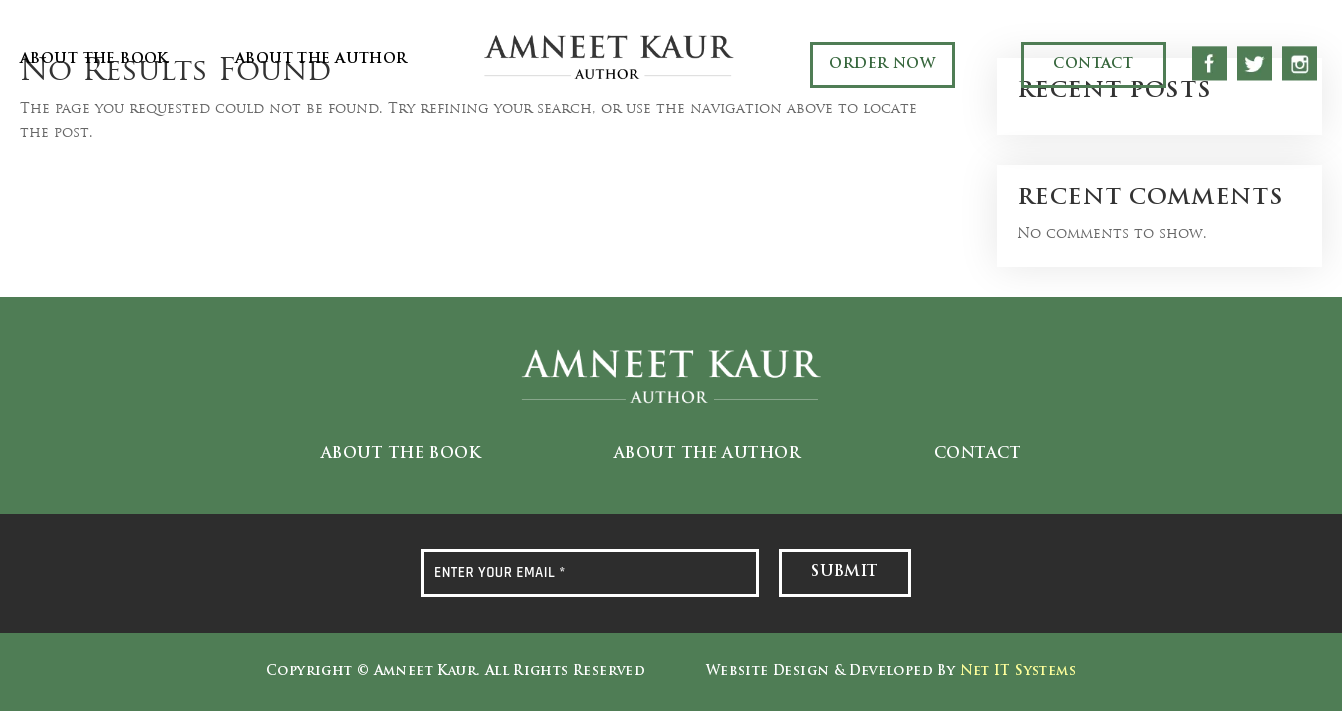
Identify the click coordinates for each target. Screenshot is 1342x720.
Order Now (882, 64)
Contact (1093, 64)
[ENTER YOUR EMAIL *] (590, 573)
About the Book (94, 60)
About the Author (321, 60)
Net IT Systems (1018, 671)
